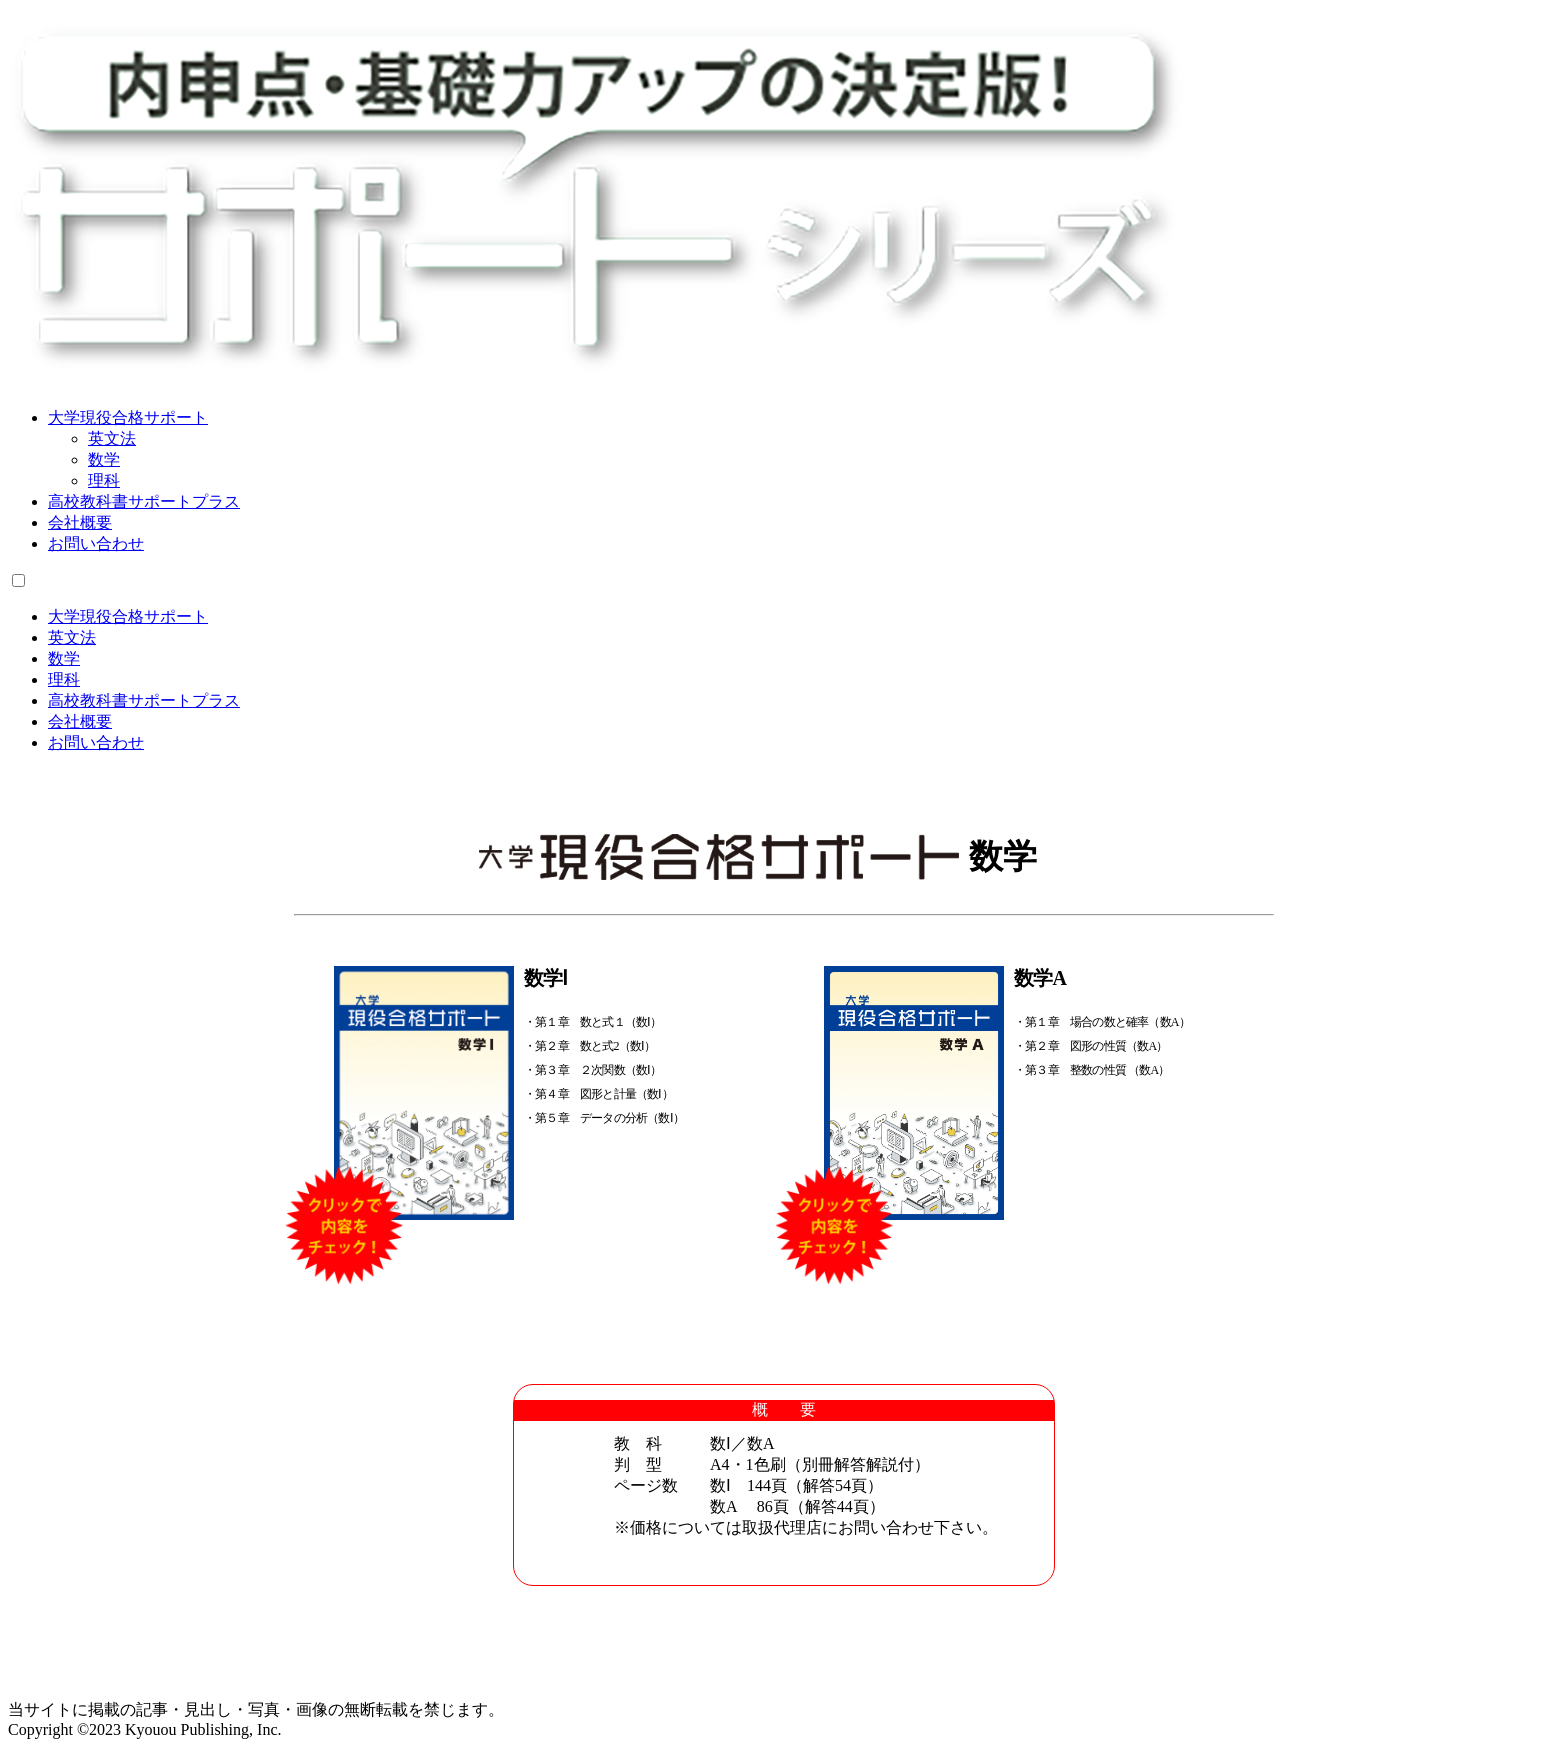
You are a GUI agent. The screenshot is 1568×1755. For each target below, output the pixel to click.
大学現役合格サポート (128, 417)
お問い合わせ (96, 543)
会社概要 (80, 522)
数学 (104, 459)
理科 (104, 480)
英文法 (112, 438)
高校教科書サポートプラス (144, 501)
